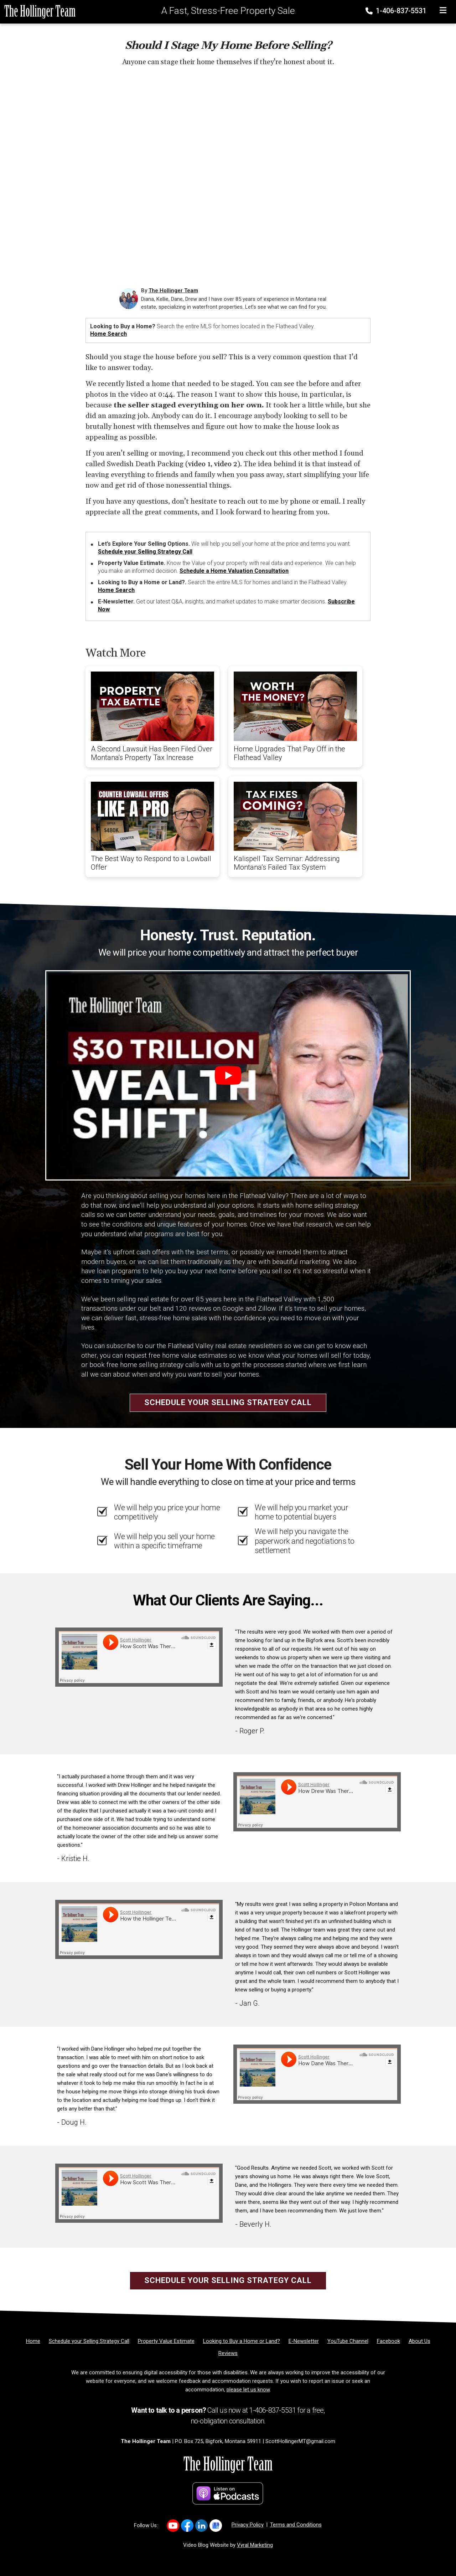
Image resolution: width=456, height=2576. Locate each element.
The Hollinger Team (173, 290)
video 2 (225, 464)
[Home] (38, 11)
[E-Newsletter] (304, 2341)
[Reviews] (228, 2353)
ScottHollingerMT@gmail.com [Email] (300, 2441)
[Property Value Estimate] (166, 2341)
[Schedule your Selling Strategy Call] (89, 2341)
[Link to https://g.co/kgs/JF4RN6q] (215, 2525)
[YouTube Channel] (347, 2341)
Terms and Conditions (296, 2524)
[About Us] (419, 2341)
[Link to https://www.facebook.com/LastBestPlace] (187, 2525)
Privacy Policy (248, 2524)
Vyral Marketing (255, 2545)
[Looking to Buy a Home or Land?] (241, 2341)
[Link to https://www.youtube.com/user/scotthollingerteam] (173, 2525)
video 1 (199, 464)
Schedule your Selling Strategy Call (145, 551)
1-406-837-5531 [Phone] (396, 10)
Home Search (108, 333)
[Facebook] (388, 2341)
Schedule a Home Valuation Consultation (234, 570)
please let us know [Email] (248, 2389)
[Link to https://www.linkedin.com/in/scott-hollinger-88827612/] (201, 2525)
